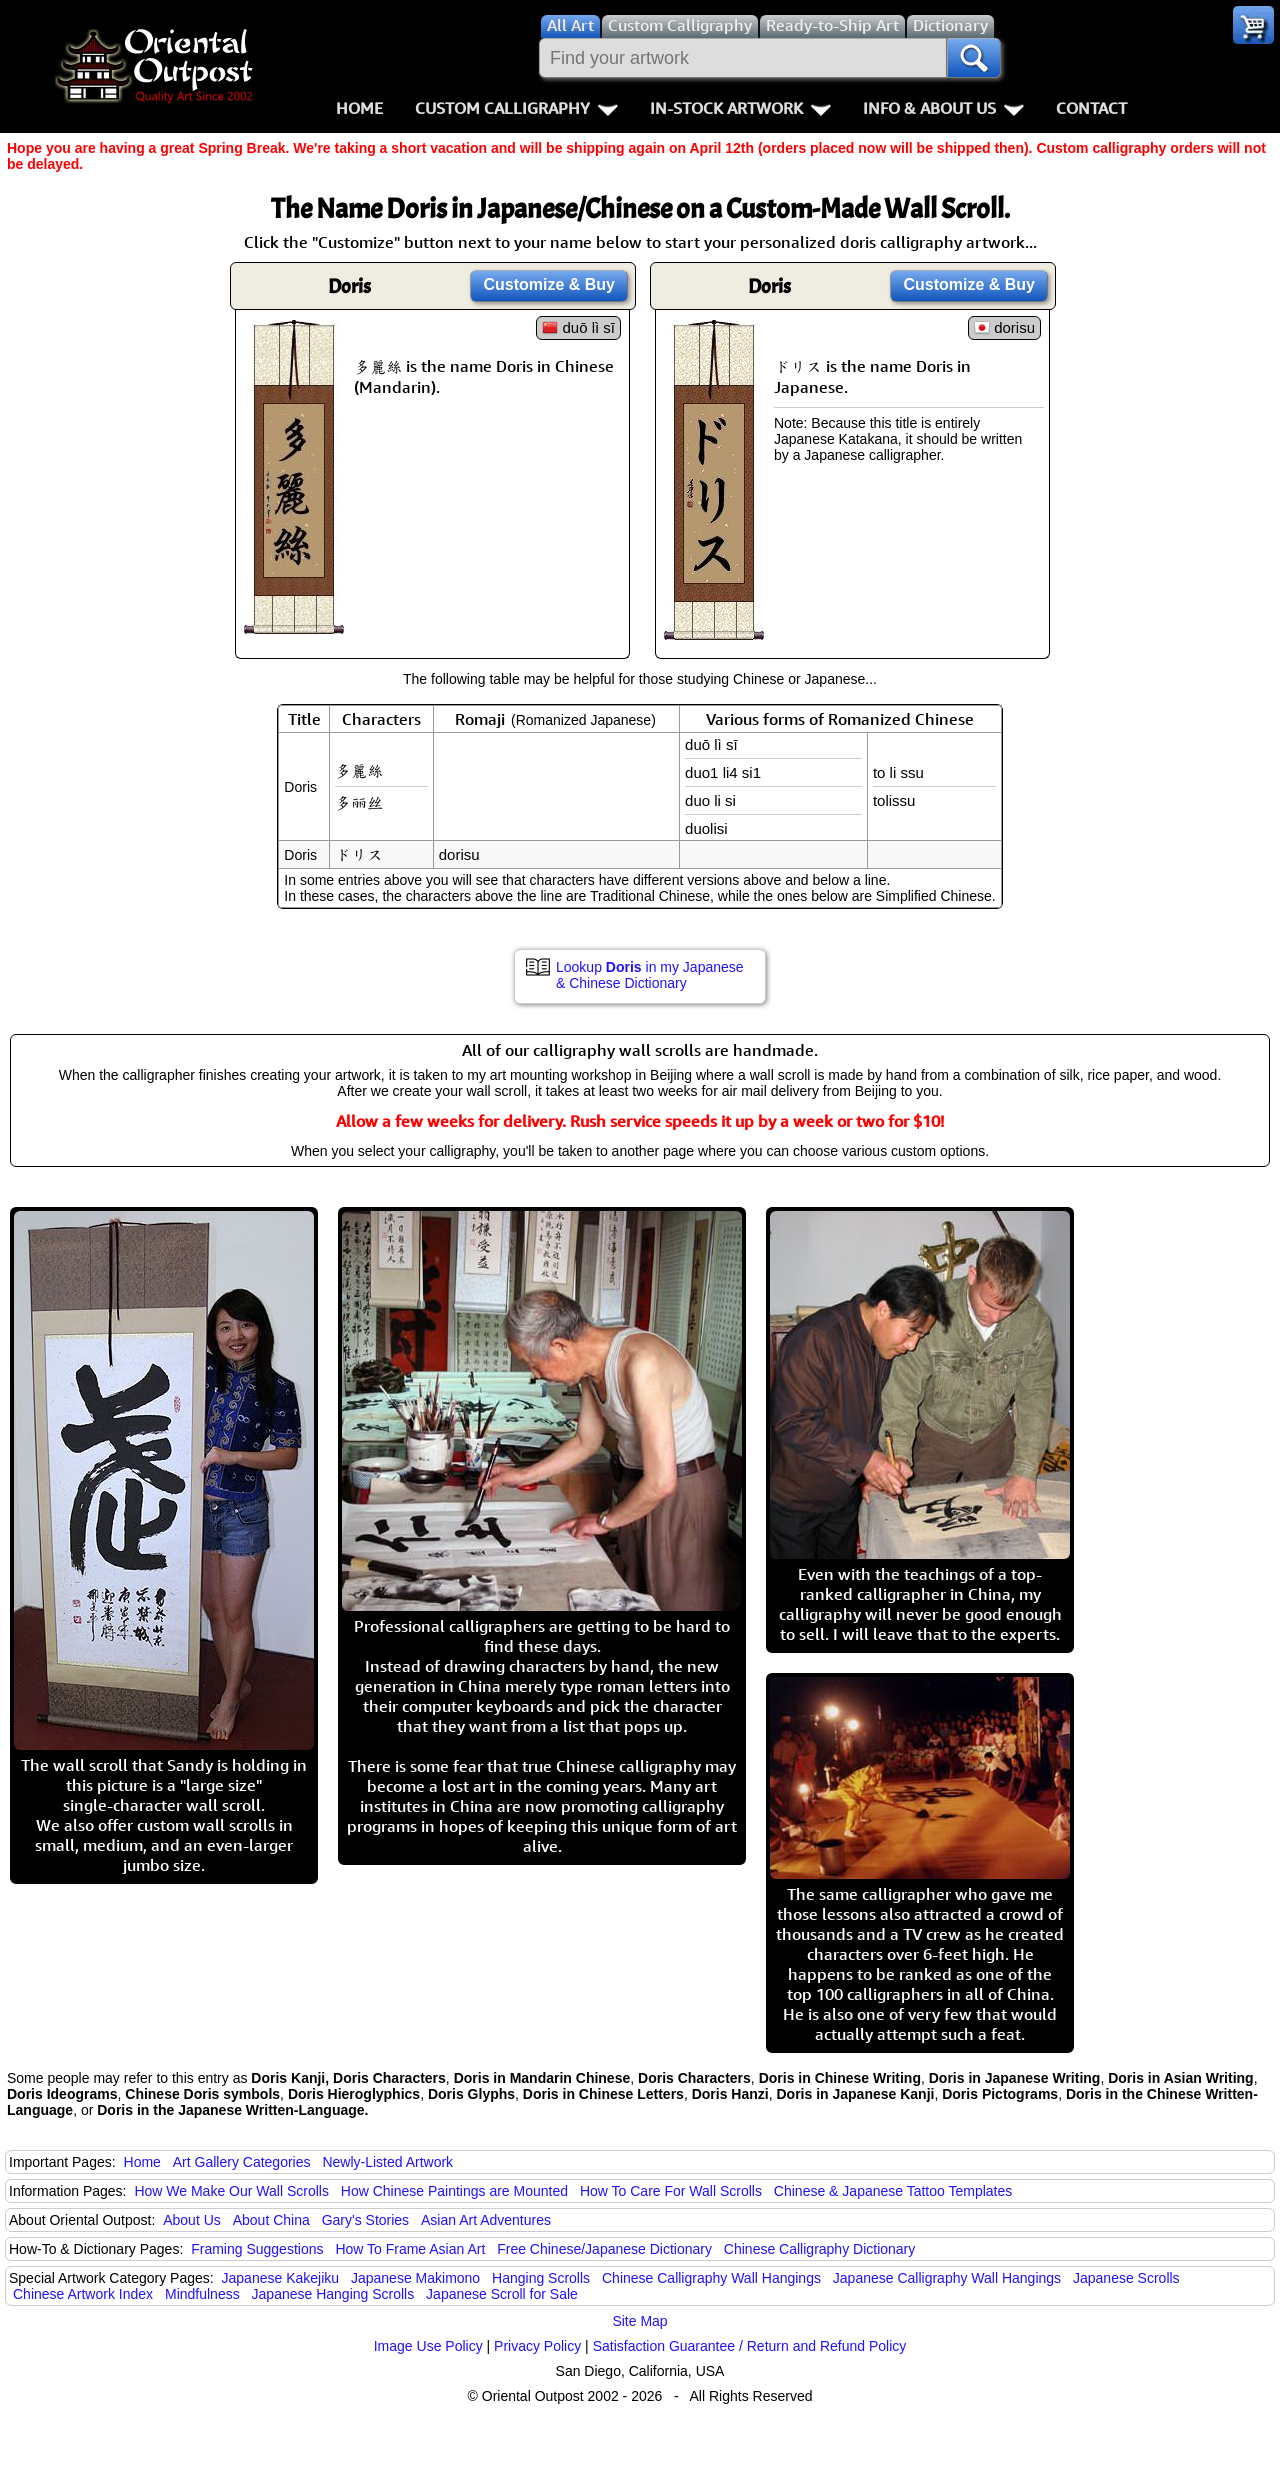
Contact (1091, 108)
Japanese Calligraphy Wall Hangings (947, 2278)
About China (271, 2220)
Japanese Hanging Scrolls (333, 2294)
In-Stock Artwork (740, 108)
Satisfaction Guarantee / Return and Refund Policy (750, 2346)
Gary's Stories (365, 2220)
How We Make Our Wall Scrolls (231, 2191)
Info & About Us (943, 108)
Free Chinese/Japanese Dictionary (604, 2249)
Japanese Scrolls (1126, 2278)
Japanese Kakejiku (281, 2278)
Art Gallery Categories (242, 2162)
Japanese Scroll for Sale (502, 2294)
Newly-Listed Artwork (387, 2162)
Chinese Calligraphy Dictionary (819, 2249)
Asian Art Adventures (486, 2220)
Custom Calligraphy (516, 108)
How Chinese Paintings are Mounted (454, 2191)
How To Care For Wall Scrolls (671, 2191)
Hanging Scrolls (541, 2278)
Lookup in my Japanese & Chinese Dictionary (650, 975)
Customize (549, 284)
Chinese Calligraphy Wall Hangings (711, 2278)
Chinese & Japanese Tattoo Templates (893, 2191)
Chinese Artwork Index (83, 2294)
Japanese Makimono (415, 2278)
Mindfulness (202, 2294)
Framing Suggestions (257, 2249)
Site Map (639, 2321)
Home (359, 108)
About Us (192, 2220)
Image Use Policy (428, 2346)
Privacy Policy (537, 2346)
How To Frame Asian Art (410, 2249)
